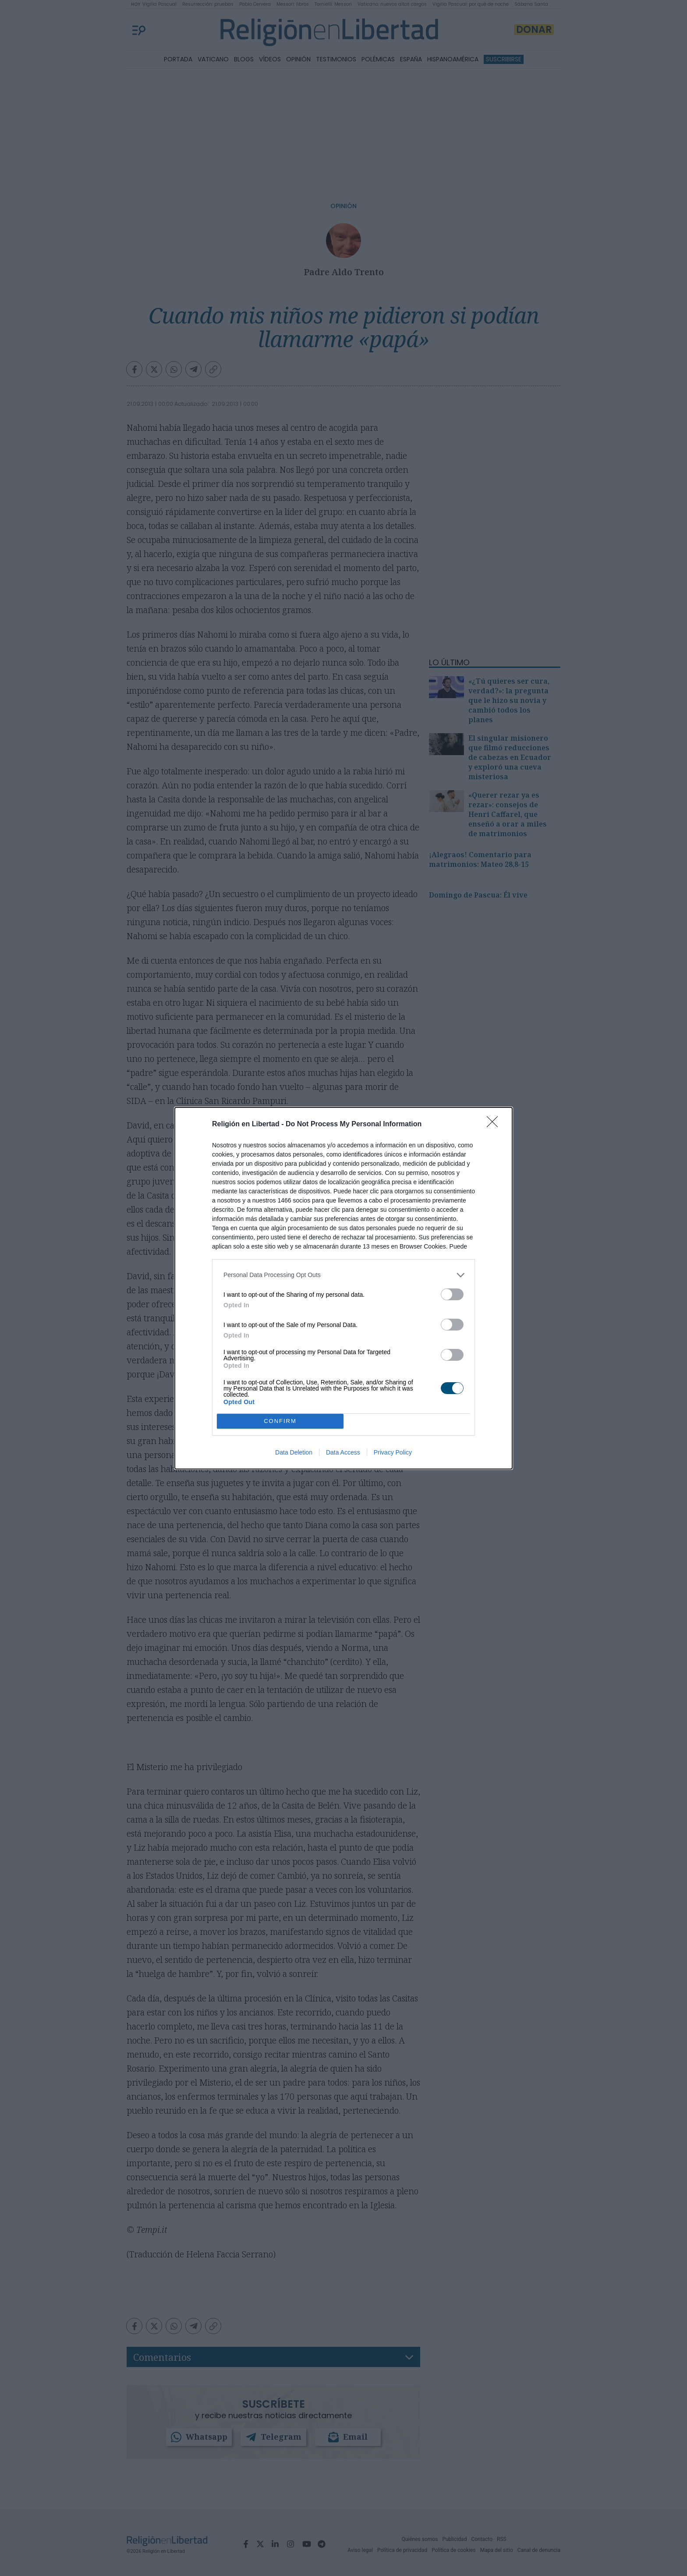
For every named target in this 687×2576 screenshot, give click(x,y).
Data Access (343, 1452)
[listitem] (343, 1275)
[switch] (452, 1294)
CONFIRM (280, 1421)
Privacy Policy (393, 1452)
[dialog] (343, 1288)
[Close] (495, 1124)
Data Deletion (293, 1452)
